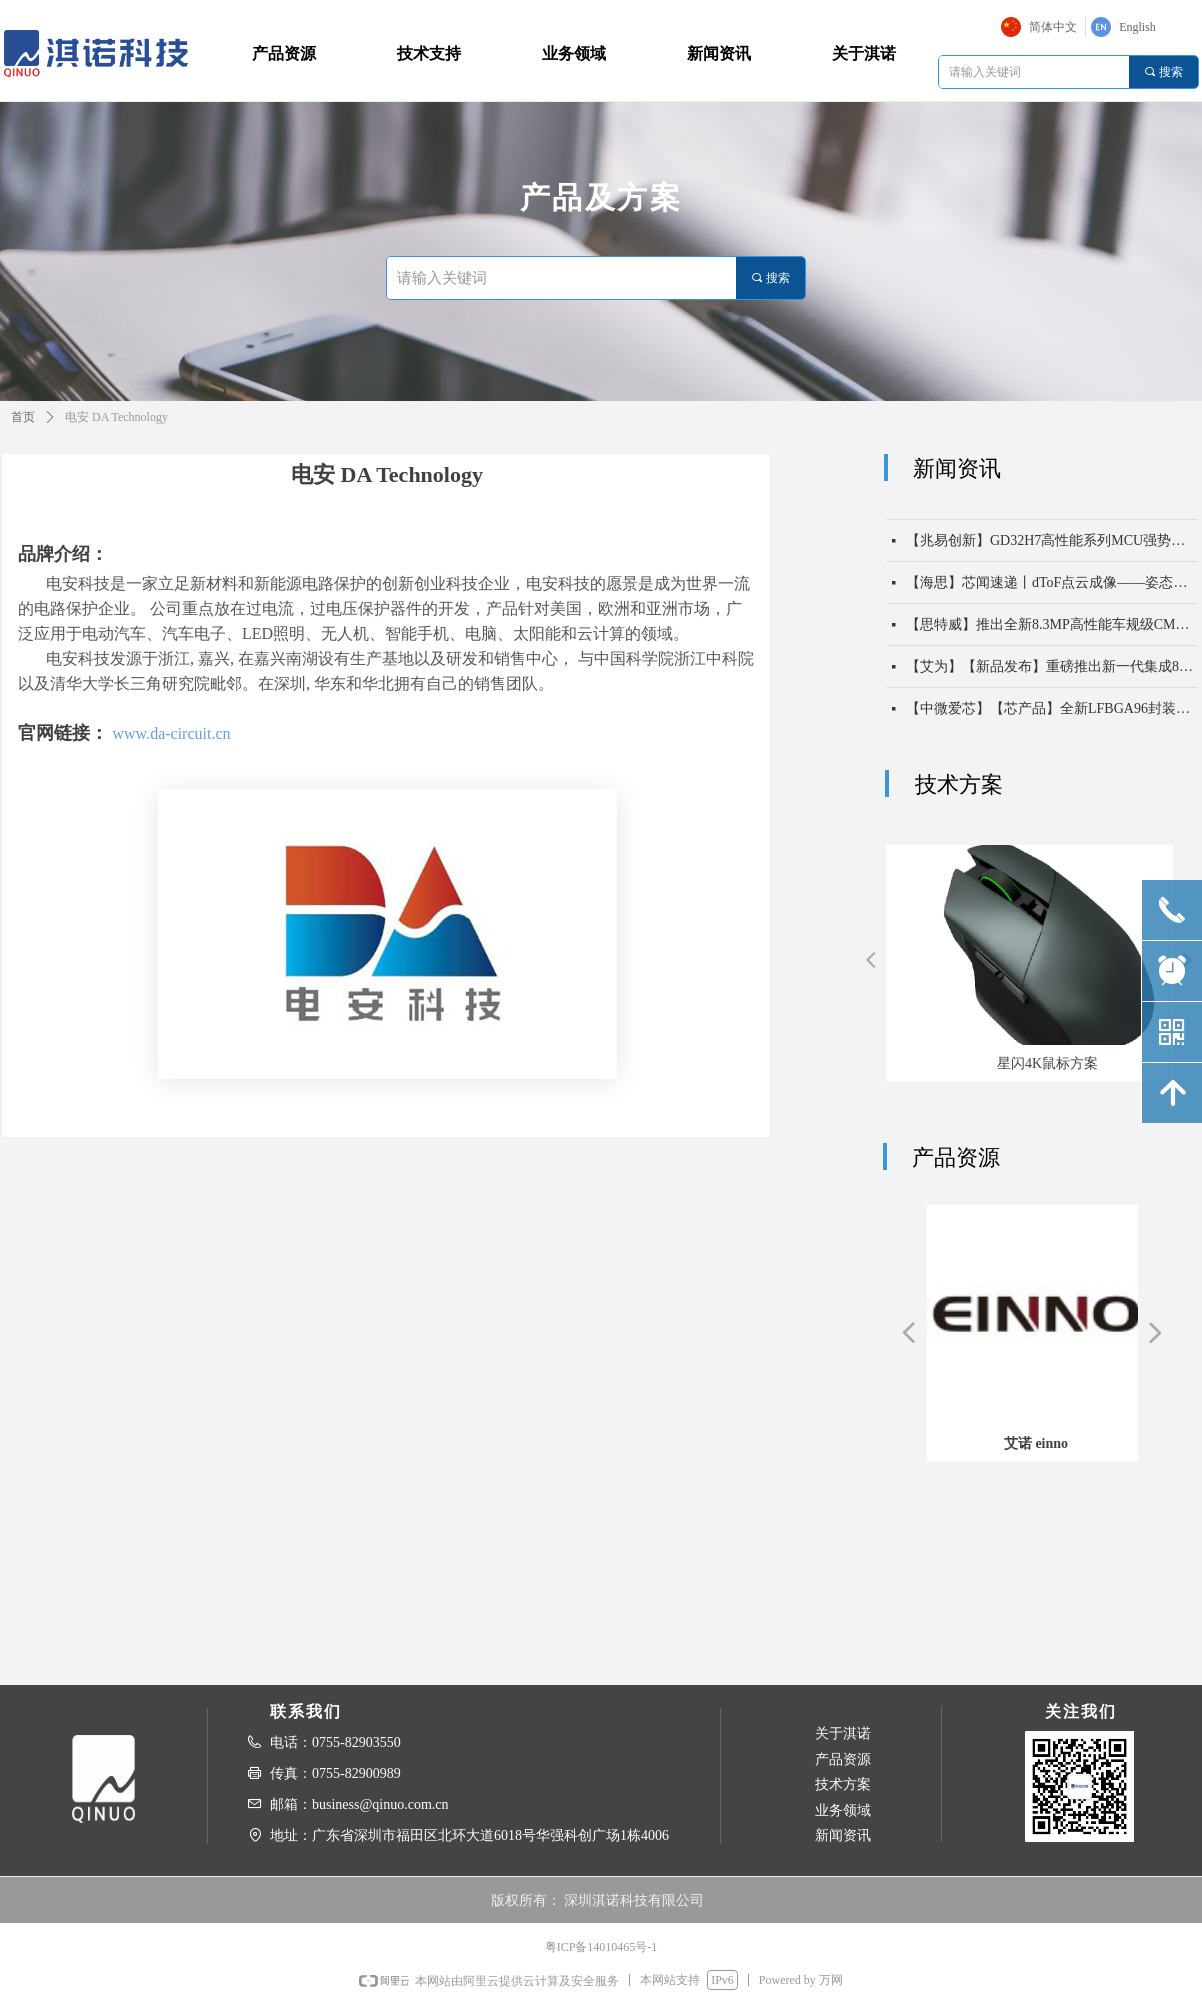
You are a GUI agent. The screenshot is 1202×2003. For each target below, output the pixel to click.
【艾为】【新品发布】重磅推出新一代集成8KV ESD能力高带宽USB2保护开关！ (1051, 682)
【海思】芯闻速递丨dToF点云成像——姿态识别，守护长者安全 (1051, 598)
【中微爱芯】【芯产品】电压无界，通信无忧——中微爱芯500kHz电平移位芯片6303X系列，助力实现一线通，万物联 (1051, 514)
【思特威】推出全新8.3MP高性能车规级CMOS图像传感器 (1051, 640)
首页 (23, 417)
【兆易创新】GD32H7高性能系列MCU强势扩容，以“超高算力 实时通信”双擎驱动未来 (1051, 556)
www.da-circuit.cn (172, 733)
